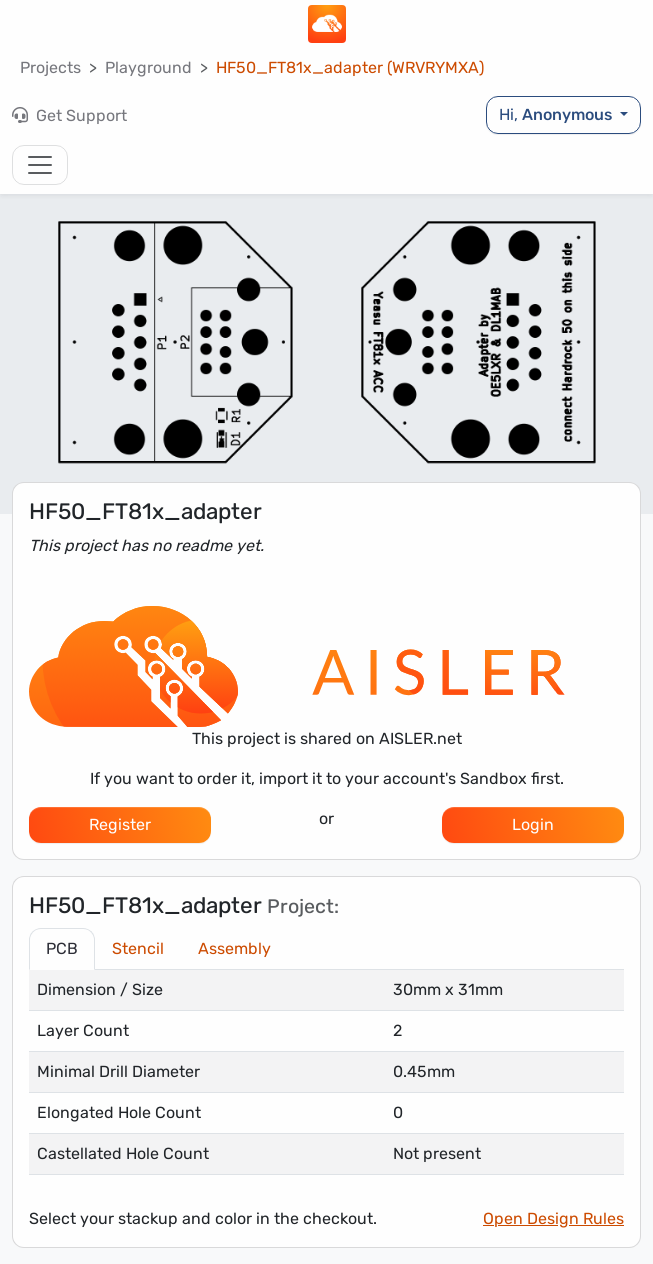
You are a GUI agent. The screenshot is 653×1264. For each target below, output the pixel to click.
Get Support (69, 115)
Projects (50, 67)
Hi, (557, 114)
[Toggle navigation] (40, 165)
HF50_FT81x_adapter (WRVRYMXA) (350, 67)
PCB (62, 948)
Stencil (138, 948)
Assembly (234, 948)
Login (533, 824)
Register (120, 824)
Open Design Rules (553, 1218)
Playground (148, 67)
